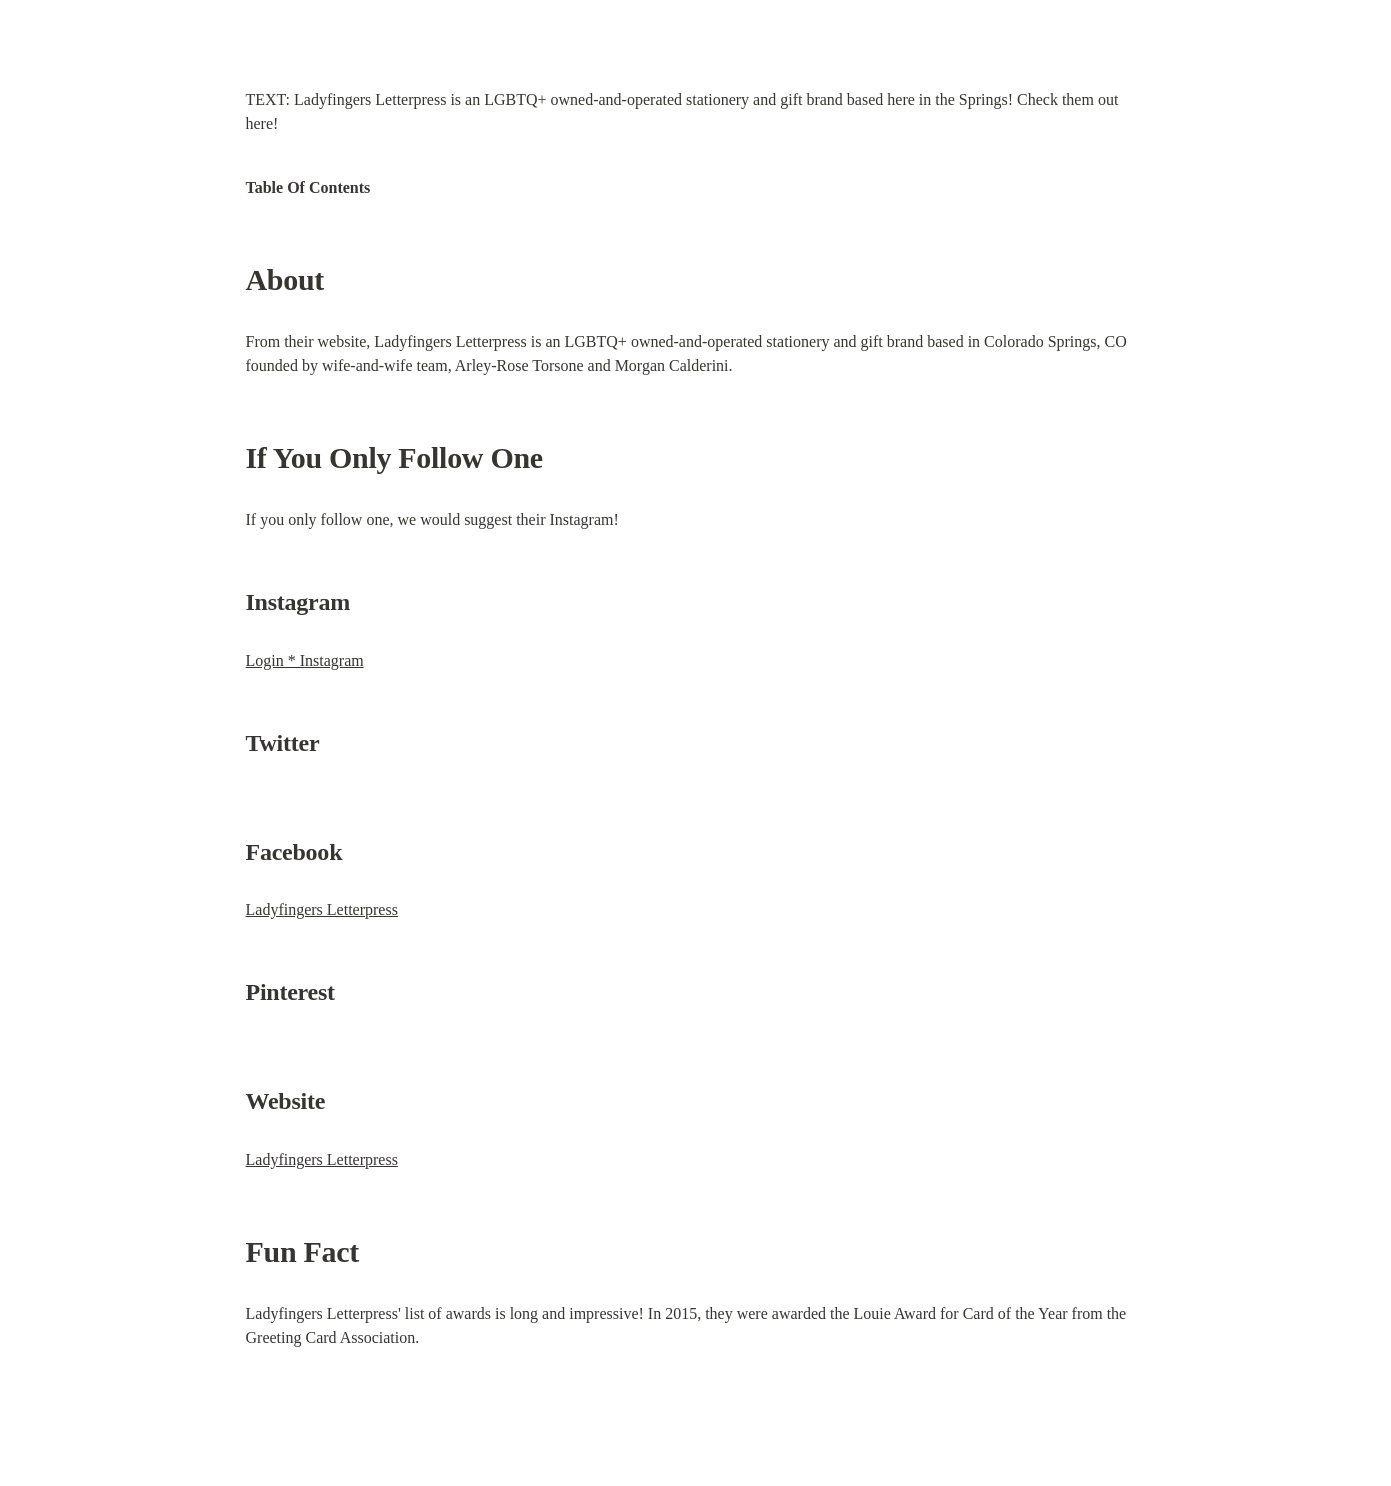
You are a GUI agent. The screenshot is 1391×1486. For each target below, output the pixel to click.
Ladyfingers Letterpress (322, 909)
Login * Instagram (305, 660)
